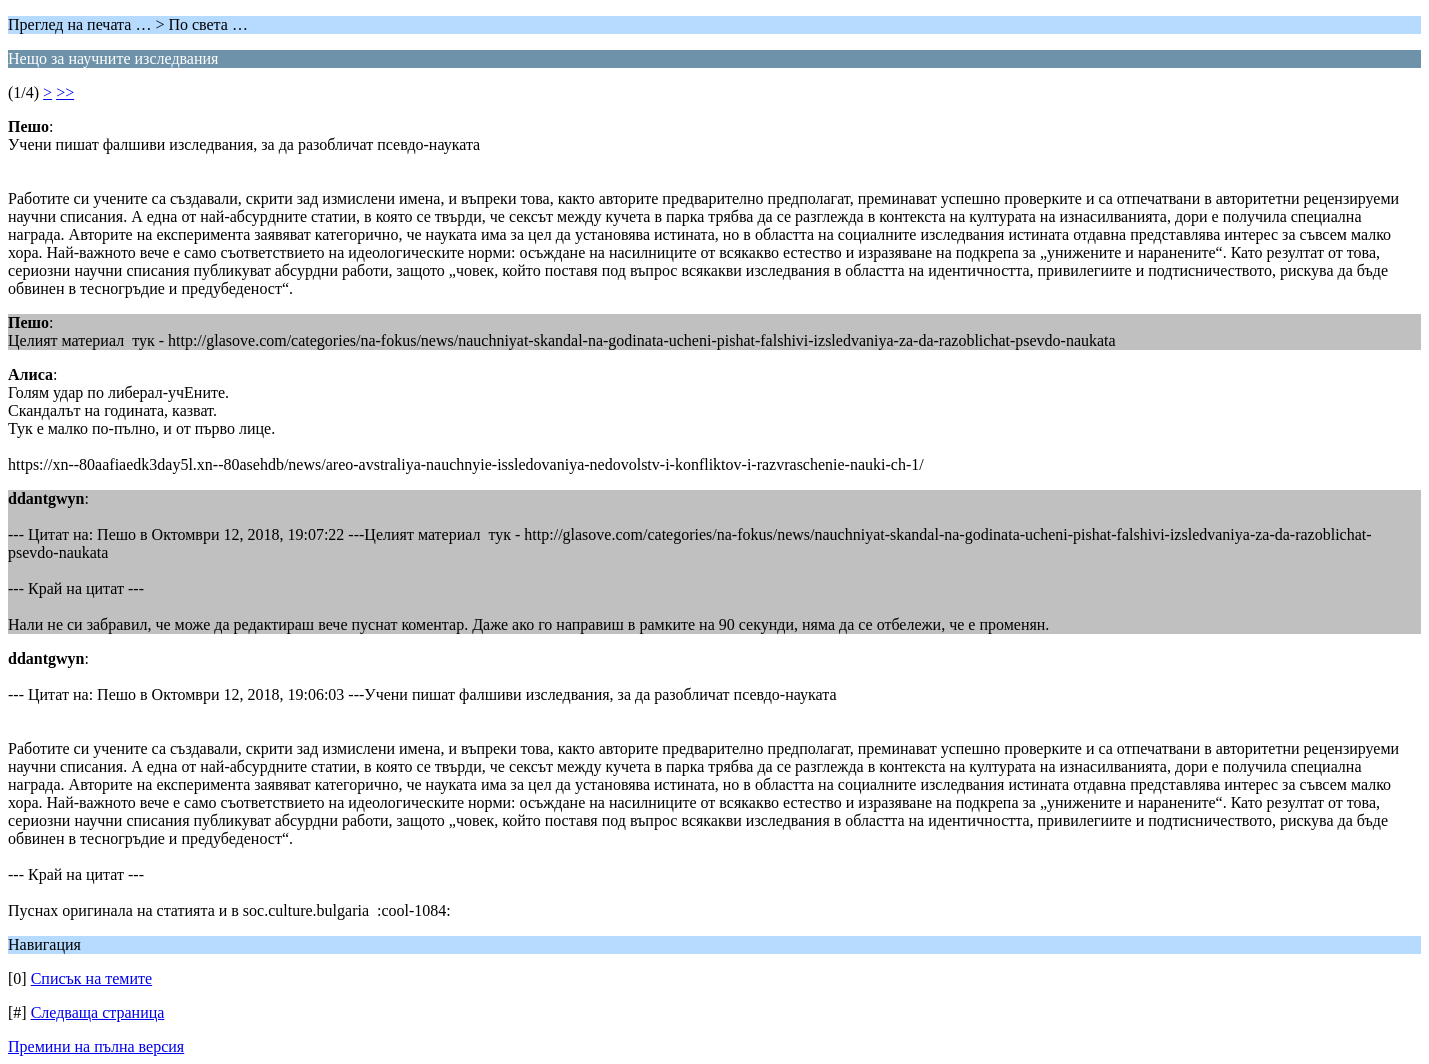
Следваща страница (98, 1012)
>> (65, 92)
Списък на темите (91, 978)
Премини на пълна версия (96, 1046)
